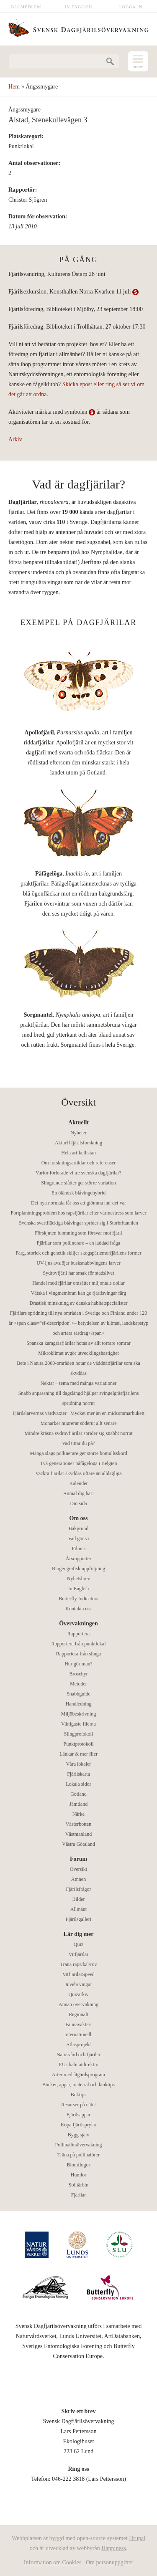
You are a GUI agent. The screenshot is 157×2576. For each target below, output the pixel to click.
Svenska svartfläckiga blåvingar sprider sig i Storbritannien (78, 1223)
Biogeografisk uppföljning (78, 1568)
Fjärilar (78, 2195)
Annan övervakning (78, 2004)
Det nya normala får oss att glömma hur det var (78, 1203)
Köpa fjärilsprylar (79, 2125)
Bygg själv (79, 2135)
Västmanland (78, 1834)
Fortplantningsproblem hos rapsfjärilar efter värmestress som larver (79, 1213)
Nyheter (78, 1133)
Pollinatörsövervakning (78, 2145)
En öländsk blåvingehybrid (78, 1193)
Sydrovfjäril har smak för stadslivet (78, 1273)
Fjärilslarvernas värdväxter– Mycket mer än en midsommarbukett (78, 1413)
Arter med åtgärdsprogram (78, 2075)
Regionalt (78, 2014)
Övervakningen (78, 1623)
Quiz (78, 1944)
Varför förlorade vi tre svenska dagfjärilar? (78, 1173)
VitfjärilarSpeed (78, 1974)
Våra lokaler (78, 1764)
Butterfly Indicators (78, 1599)
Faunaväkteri (78, 2024)
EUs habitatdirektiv (78, 2064)
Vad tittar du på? (78, 1443)
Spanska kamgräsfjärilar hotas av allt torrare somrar (78, 1343)
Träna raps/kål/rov (78, 1964)
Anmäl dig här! (78, 1493)
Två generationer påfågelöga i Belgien (78, 1463)
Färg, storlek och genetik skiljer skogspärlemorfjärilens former (78, 1253)
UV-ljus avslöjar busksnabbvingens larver (78, 1263)
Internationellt (78, 2034)
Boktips (78, 2095)
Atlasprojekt (78, 2044)
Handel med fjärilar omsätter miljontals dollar (78, 1283)
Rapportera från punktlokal (78, 1644)
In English (79, 7)
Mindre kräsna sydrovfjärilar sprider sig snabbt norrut (79, 1433)
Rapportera (78, 1634)
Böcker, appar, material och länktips (78, 2085)
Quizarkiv (79, 1994)
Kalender (78, 1483)
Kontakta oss (78, 1609)
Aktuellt (78, 1122)
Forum (78, 1859)
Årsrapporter (78, 1558)
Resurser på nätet (78, 2105)
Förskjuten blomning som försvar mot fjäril (78, 1233)
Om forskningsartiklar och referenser (78, 1163)
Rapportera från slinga (78, 1654)
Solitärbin (78, 2185)
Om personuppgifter (109, 2562)
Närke (78, 1814)
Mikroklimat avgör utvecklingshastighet (78, 1353)
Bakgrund (78, 1528)
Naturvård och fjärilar (78, 2054)
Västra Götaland (78, 1844)
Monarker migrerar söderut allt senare (79, 1423)
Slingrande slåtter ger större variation (78, 1183)
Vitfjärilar (78, 1954)
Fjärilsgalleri (78, 1919)
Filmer (78, 1548)
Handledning (79, 1704)
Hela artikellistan (78, 1153)
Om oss (78, 1518)
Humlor (78, 2175)
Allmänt (78, 1909)
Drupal (137, 2538)
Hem (14, 87)
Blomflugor (78, 2165)
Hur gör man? (78, 1664)
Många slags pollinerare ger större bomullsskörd (78, 1453)
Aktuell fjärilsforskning (78, 1143)
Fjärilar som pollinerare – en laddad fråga (78, 1243)
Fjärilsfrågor (78, 1889)
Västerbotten (78, 1824)
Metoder (78, 1684)
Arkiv (15, 439)
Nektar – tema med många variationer (79, 1383)
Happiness (113, 2548)
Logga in (131, 7)
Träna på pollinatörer (78, 2155)
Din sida (78, 1503)
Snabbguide (78, 1694)
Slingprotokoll (78, 1734)
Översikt (78, 1869)
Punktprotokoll (78, 1744)
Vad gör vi (78, 1538)
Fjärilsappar (78, 2115)
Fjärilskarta (78, 1774)
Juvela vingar (78, 1984)
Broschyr (78, 1674)
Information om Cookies (53, 2562)
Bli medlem (26, 7)
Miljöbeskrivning (78, 1714)
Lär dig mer (78, 1934)
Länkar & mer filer (78, 1754)
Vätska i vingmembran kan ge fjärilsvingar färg (78, 1293)
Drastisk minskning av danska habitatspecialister (79, 1303)
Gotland (78, 1794)
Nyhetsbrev (78, 1579)
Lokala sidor (78, 1784)
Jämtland (78, 1804)
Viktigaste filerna (78, 1724)
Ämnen (78, 1879)
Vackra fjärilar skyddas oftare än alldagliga (78, 1473)
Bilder (78, 1899)
